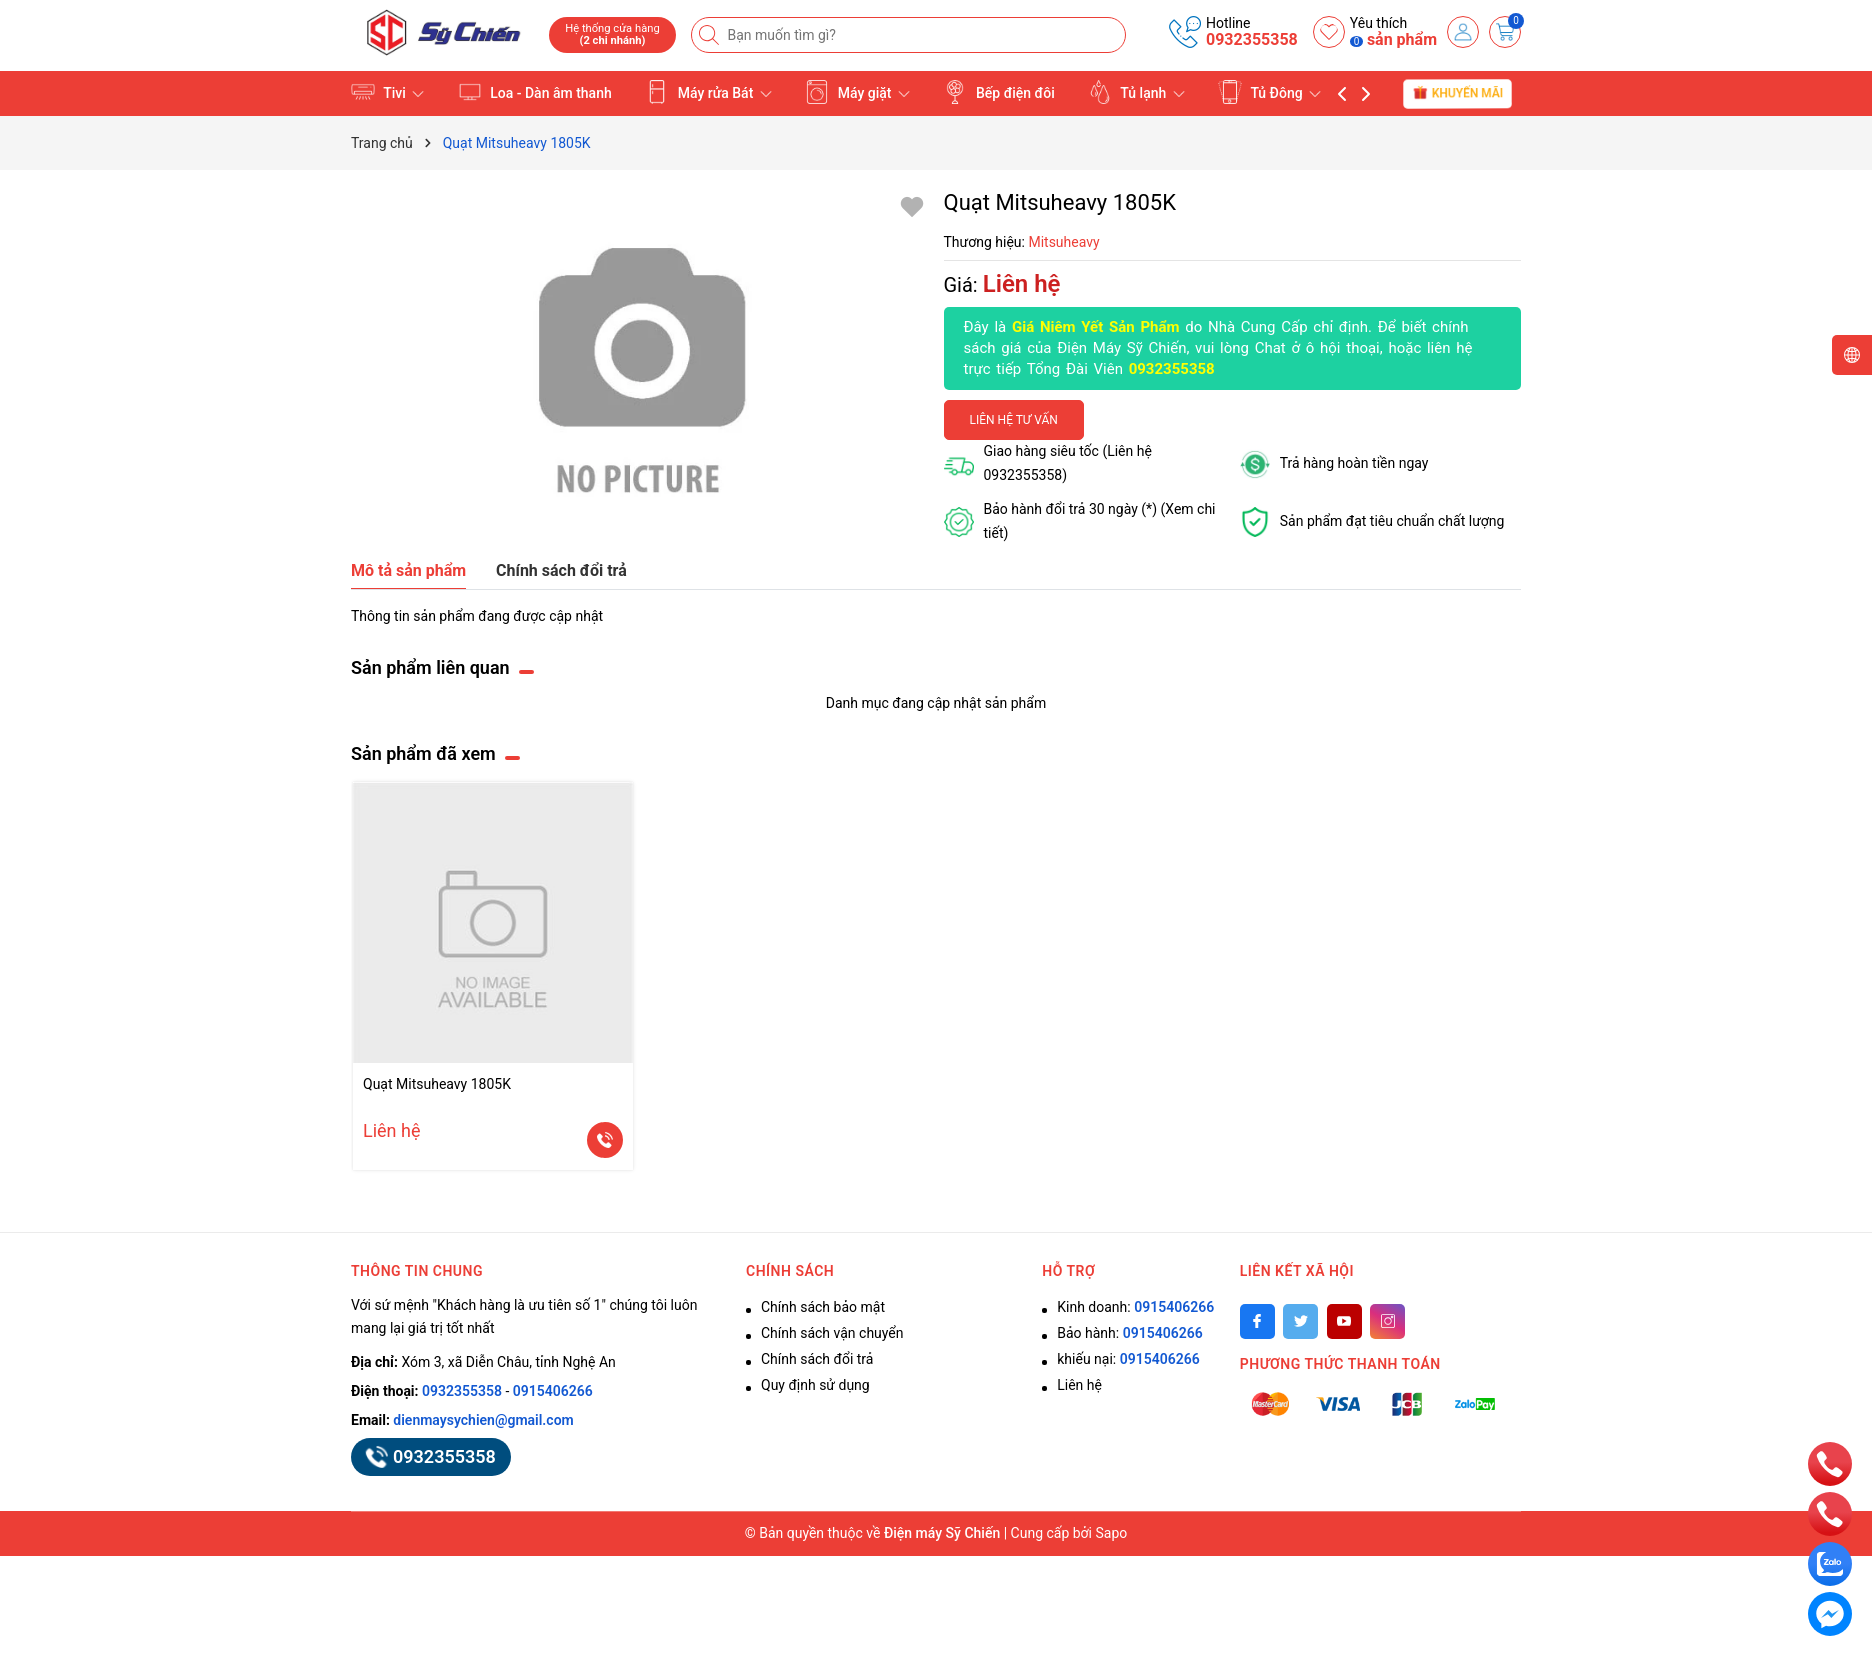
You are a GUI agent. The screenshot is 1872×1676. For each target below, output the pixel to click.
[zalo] (1830, 1563)
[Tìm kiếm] (711, 35)
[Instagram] (1387, 1321)
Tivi (387, 92)
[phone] (1830, 1463)
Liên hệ (1079, 1385)
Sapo (1112, 1533)
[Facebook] (1257, 1321)
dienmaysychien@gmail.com (483, 1420)
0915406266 (553, 1391)
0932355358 (1252, 39)
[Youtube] (1344, 1321)
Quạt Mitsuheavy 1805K (437, 1084)
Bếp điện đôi (998, 92)
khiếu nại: (1128, 1359)
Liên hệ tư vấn (1014, 420)
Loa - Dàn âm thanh (535, 92)
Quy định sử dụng (815, 1385)
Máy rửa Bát (708, 92)
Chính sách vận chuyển (832, 1333)
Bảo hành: (1129, 1333)
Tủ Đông (1269, 92)
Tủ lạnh (1136, 92)
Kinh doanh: (1135, 1307)
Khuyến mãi (1457, 92)
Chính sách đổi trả (817, 1359)
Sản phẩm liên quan (430, 667)
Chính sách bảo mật (823, 1307)
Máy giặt (857, 92)
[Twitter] (1300, 1321)
